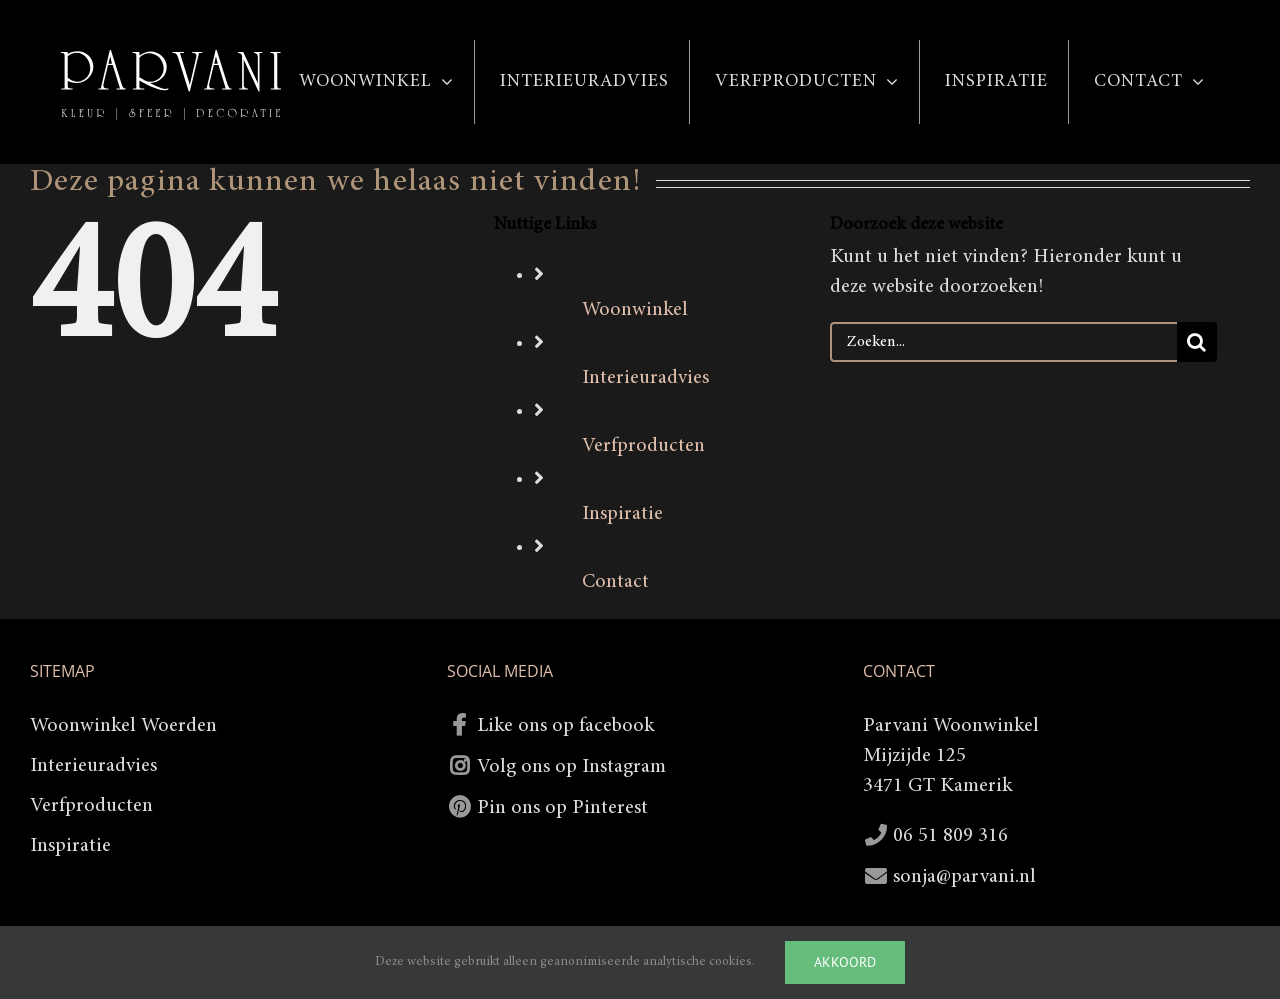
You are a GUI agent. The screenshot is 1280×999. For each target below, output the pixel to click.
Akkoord (845, 962)
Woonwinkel (635, 310)
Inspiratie (622, 514)
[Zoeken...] (1003, 342)
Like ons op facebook (565, 726)
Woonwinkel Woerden (123, 726)
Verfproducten (643, 446)
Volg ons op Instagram (571, 767)
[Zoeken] (1197, 342)
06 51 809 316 (950, 836)
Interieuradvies (645, 378)
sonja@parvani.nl (964, 877)
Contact (615, 582)
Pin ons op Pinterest (562, 808)
